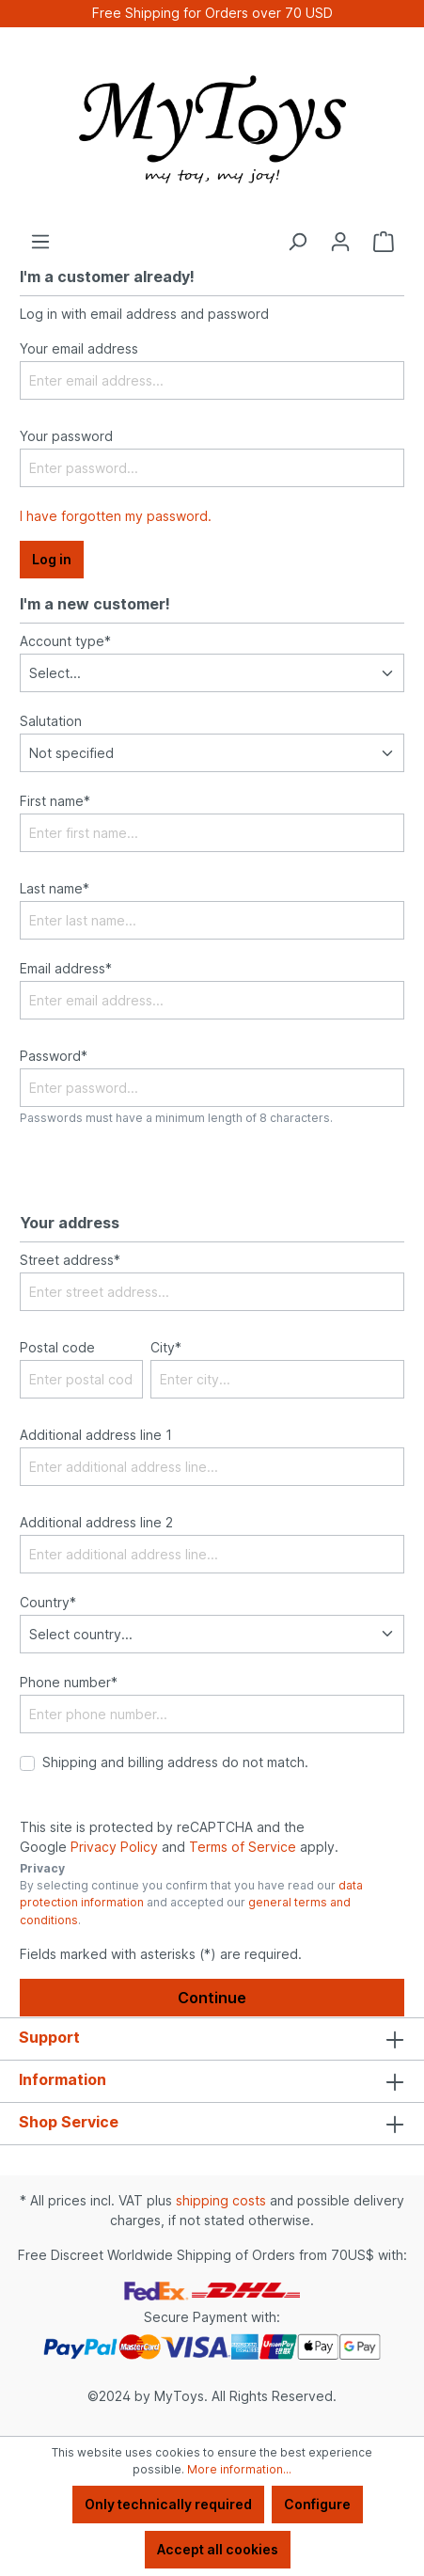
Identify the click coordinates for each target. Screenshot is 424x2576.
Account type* (65, 641)
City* (165, 1347)
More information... (239, 2469)
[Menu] (40, 242)
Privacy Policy (114, 1847)
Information (62, 2079)
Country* (48, 1602)
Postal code (57, 1347)
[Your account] (340, 242)
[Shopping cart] (383, 242)
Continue (212, 1997)
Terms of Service (242, 1847)
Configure (317, 2504)
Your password (66, 436)
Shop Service (68, 2121)
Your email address (79, 348)
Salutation (51, 721)
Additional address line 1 (96, 1435)
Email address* (66, 968)
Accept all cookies (217, 2549)
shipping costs (221, 2200)
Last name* (54, 888)
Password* (53, 1056)
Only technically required (168, 2504)
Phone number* (69, 1682)
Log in (51, 559)
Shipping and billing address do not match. (175, 1762)
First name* (55, 801)
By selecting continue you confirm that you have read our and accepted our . (191, 1902)
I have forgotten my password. (116, 516)
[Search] (297, 242)
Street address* (70, 1260)
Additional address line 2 (96, 1522)
